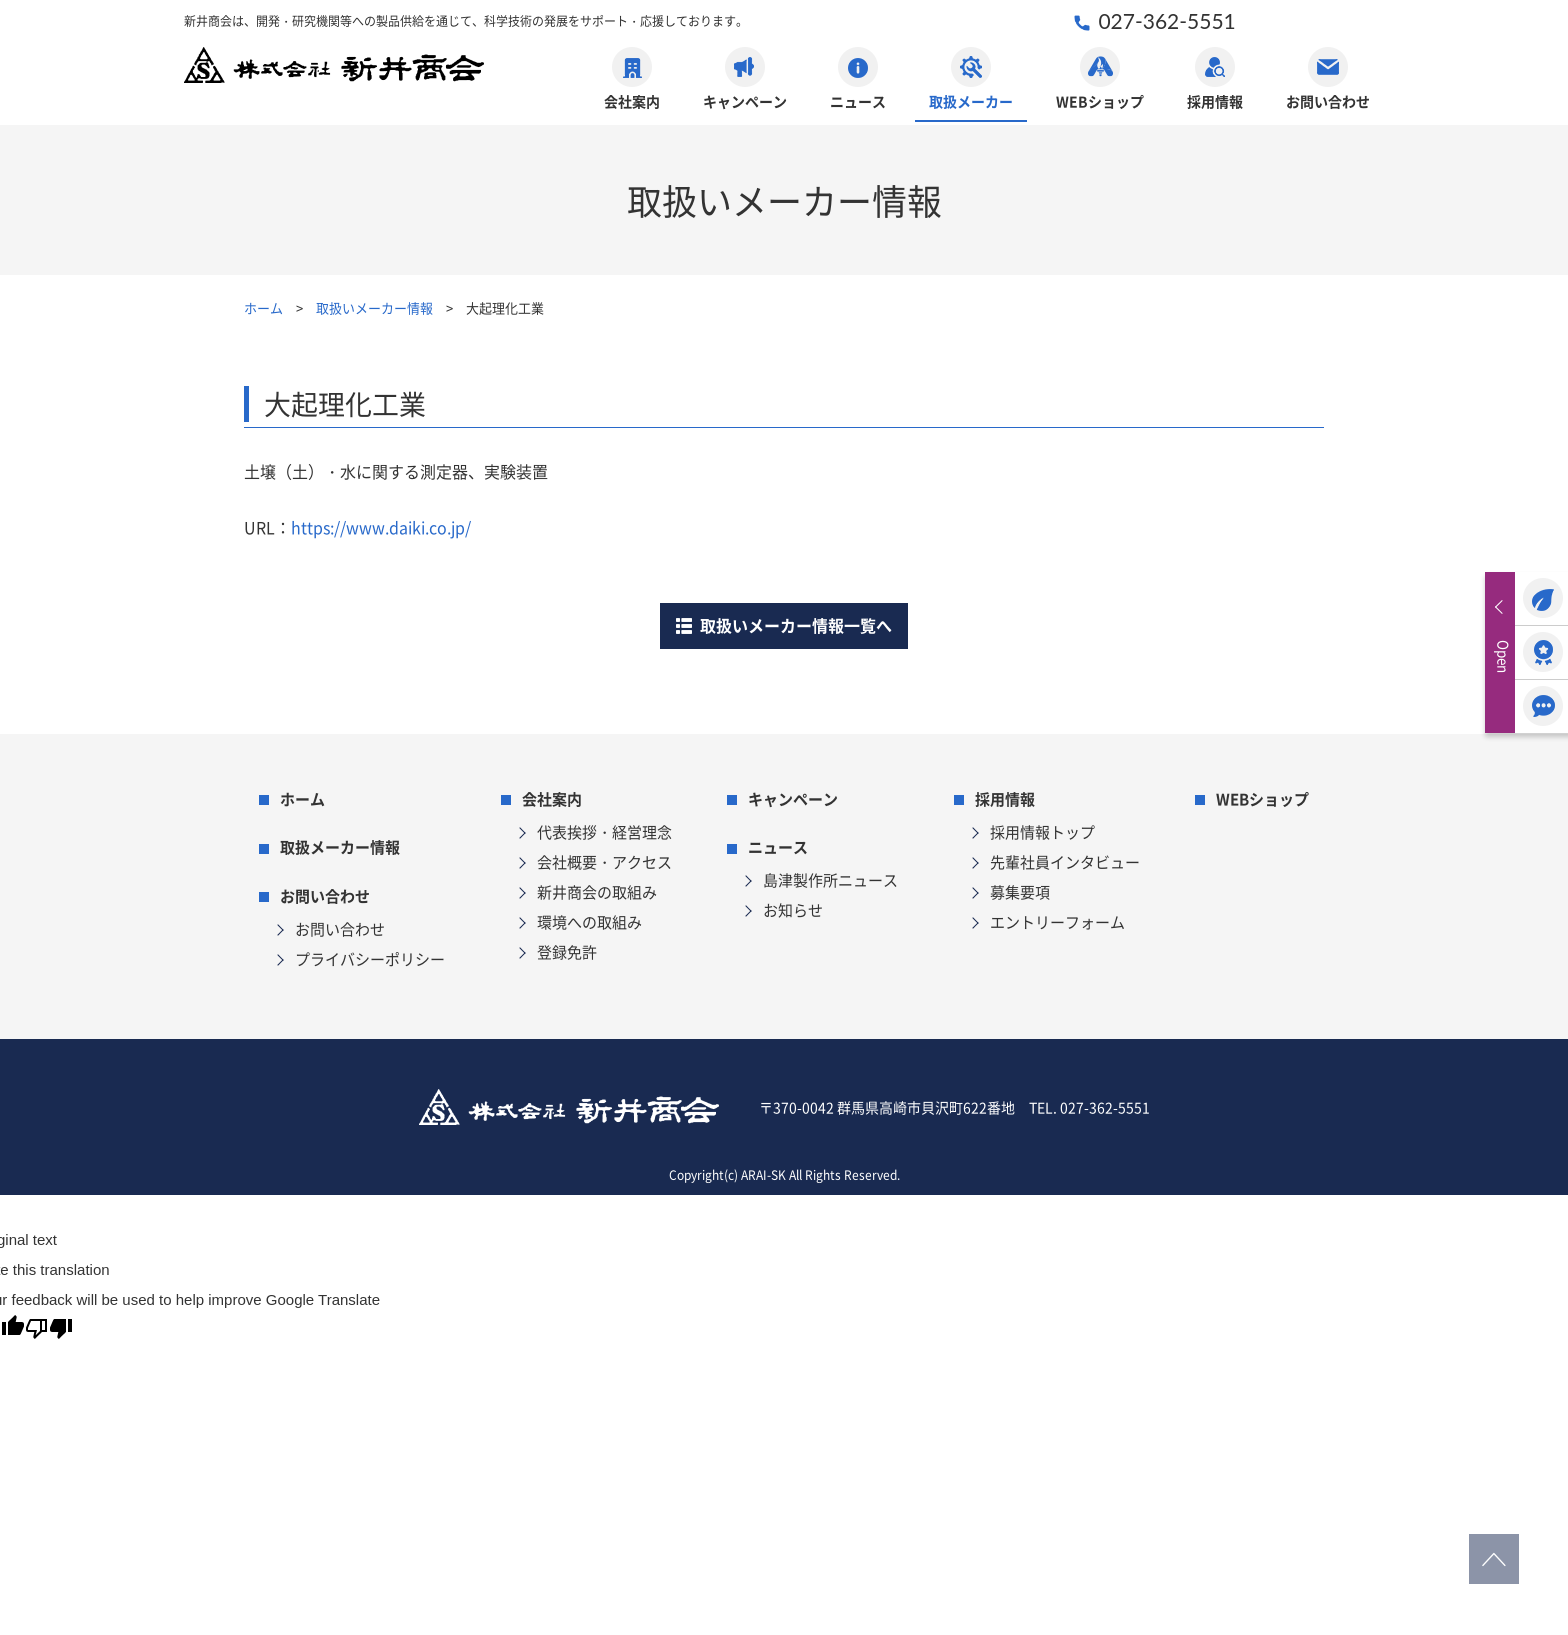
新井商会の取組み (597, 891)
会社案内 (632, 79)
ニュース (858, 79)
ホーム (263, 307)
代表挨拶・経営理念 (604, 831)
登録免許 (567, 951)
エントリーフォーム (1057, 921)
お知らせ (793, 909)
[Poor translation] (49, 1332)
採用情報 (1215, 79)
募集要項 (1020, 891)
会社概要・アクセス (604, 861)
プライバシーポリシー (370, 958)
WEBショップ (1100, 79)
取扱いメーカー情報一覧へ (784, 625)
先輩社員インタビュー (1065, 861)
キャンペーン (745, 79)
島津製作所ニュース (830, 879)
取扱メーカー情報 (340, 846)
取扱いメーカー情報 (374, 307)
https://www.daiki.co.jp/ (381, 527)
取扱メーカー (971, 79)
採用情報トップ (1042, 831)
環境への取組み (589, 921)
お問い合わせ (1328, 79)
